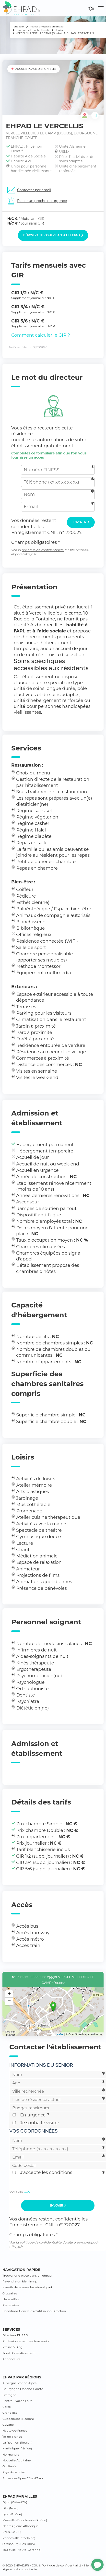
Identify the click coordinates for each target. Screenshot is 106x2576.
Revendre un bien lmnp (19, 2281)
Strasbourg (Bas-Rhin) (18, 2544)
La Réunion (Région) (17, 2442)
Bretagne (9, 2395)
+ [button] (9, 1994)
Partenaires (10, 2305)
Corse (6, 2407)
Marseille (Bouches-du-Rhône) (24, 2520)
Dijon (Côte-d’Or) (14, 2502)
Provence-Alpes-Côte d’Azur (22, 2478)
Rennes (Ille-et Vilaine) (18, 2538)
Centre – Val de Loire (17, 2401)
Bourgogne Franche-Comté (22, 2389)
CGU (27, 2191)
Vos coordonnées (33, 2131)
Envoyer (81, 522)
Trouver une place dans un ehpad (27, 2275)
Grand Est (9, 2412)
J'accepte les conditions (46, 2172)
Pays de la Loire (13, 2472)
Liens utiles (10, 2299)
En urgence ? (34, 2115)
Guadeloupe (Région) (18, 2419)
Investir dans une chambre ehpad (27, 2287)
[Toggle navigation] (101, 8)
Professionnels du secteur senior (26, 2341)
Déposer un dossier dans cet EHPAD (53, 235)
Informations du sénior (41, 2065)
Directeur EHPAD (15, 2335)
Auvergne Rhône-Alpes (19, 2383)
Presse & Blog (12, 2347)
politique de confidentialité (43, 550)
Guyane (8, 2424)
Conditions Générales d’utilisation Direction (34, 2311)
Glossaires (9, 2293)
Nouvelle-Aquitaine (16, 2460)
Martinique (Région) (17, 2448)
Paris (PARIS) (11, 2532)
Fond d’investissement (19, 2353)
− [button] (9, 2001)
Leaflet (60, 2034)
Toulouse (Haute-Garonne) (21, 2550)
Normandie (10, 2454)
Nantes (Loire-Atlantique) (20, 2526)
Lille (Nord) (10, 2508)
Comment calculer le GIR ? (40, 335)
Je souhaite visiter (39, 2122)
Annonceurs (11, 2359)
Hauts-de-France (14, 2430)
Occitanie (9, 2466)
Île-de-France (12, 2436)
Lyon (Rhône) (12, 2514)
